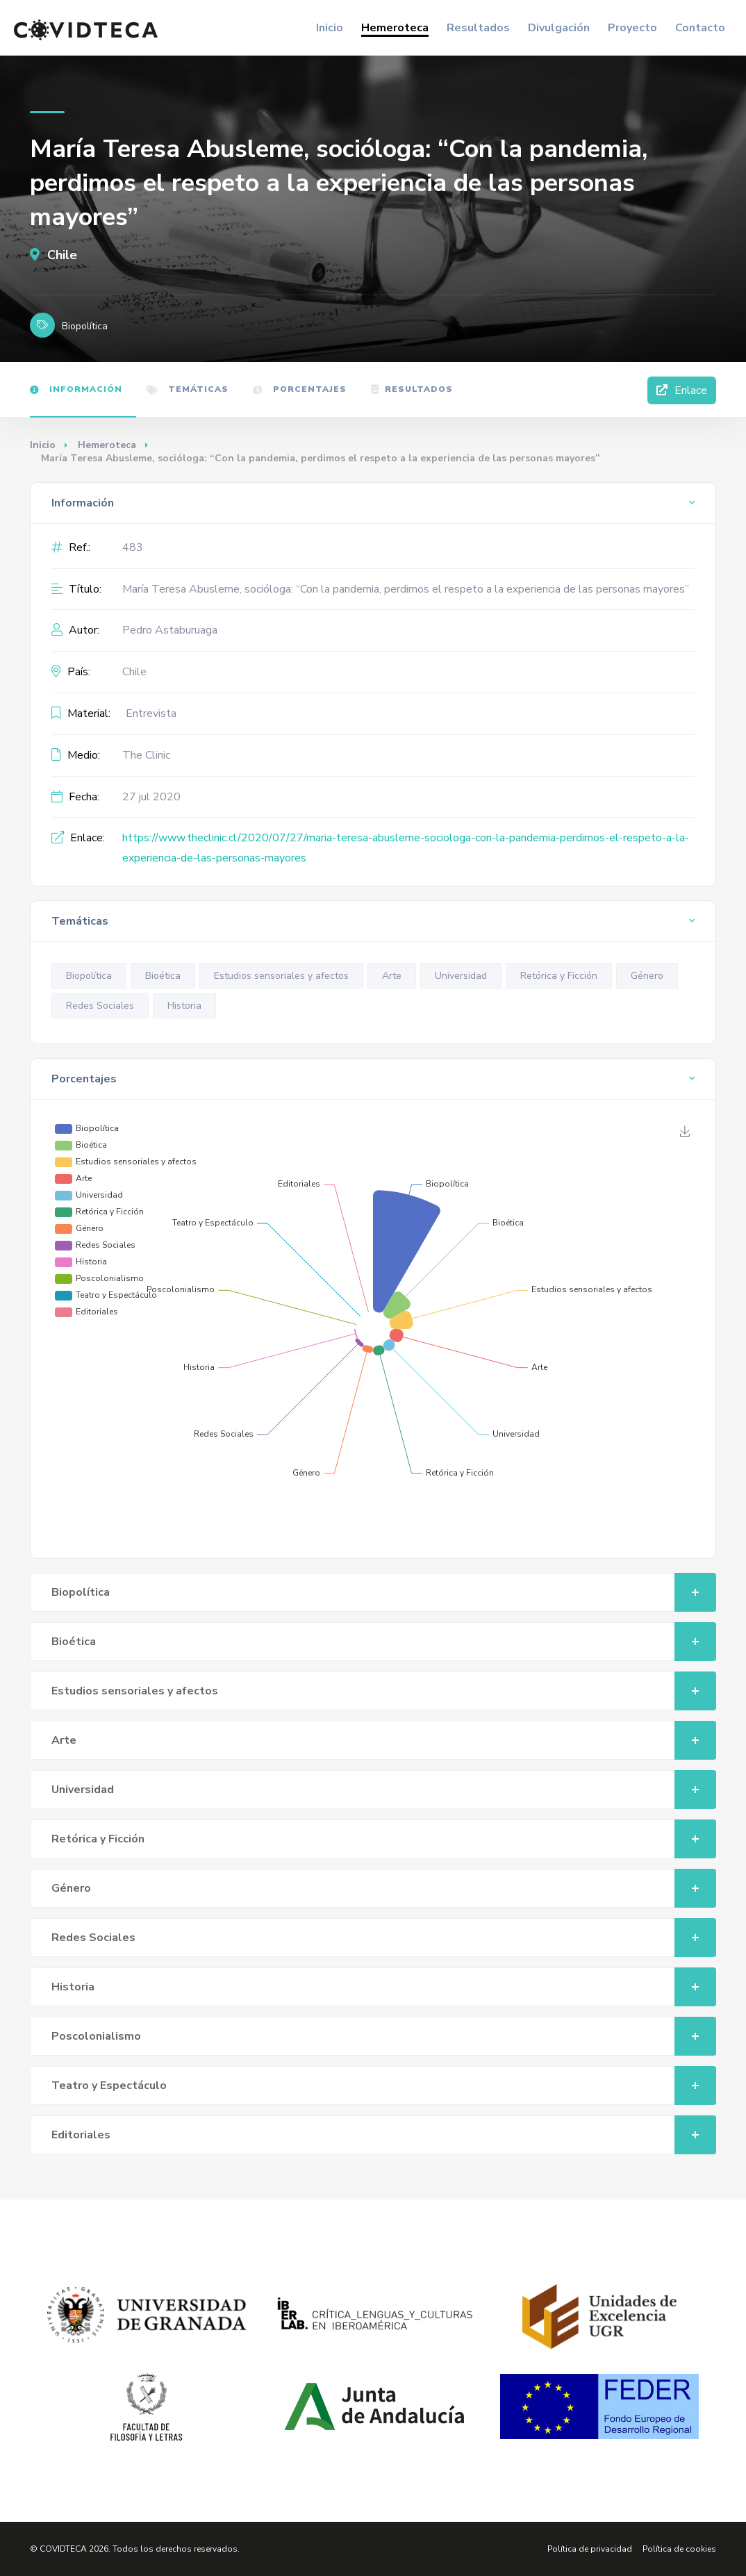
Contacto (700, 27)
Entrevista (151, 713)
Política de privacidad (589, 2548)
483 (132, 547)
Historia (184, 1005)
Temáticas (188, 389)
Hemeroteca (395, 27)
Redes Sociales (100, 1005)
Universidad (461, 975)
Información (76, 389)
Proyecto (632, 27)
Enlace (681, 390)
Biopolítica (89, 975)
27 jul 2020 (151, 796)
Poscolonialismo (383, 2036)
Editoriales (383, 2134)
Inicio (329, 27)
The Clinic (146, 755)
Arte (391, 975)
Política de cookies (679, 2548)
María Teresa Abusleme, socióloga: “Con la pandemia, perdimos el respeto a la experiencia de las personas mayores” (405, 589)
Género (647, 975)
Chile (53, 255)
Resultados (478, 27)
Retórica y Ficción (558, 975)
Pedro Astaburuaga (169, 630)
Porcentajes (300, 389)
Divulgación (559, 27)
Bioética (163, 975)
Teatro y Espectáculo (383, 2085)
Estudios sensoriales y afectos (281, 975)
